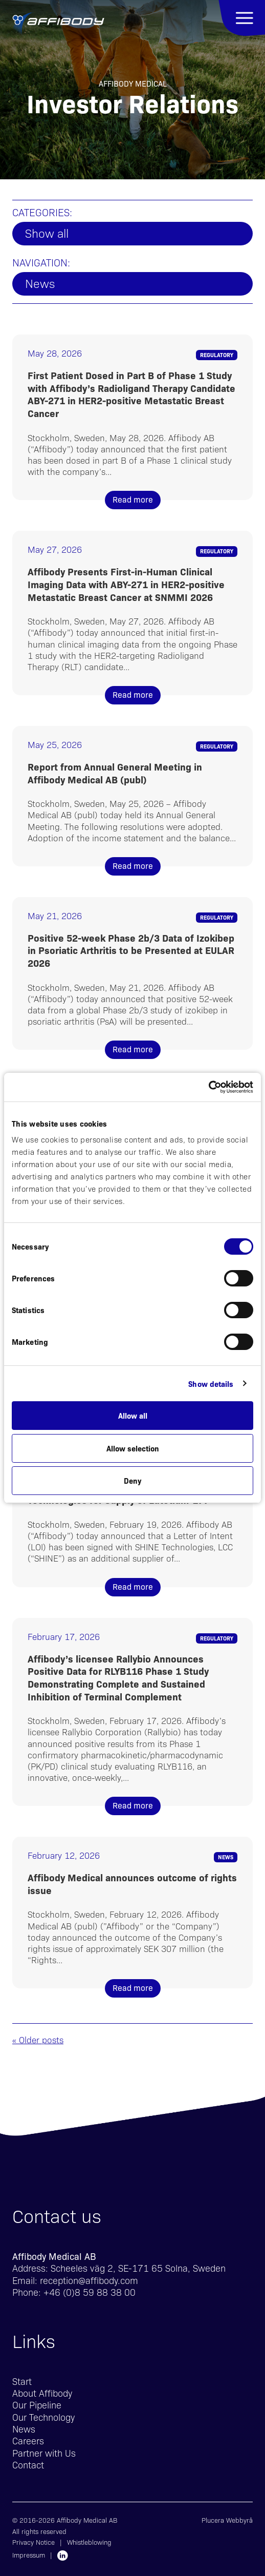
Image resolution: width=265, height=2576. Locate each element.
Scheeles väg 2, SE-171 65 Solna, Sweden (138, 2268)
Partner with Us (44, 2453)
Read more (133, 499)
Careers (28, 2440)
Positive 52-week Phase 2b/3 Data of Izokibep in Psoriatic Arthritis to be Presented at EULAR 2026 (131, 950)
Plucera (213, 2520)
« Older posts (37, 2039)
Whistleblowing (89, 2542)
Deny (132, 1480)
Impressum (28, 2555)
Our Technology (43, 2417)
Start (22, 2381)
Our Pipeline (36, 2405)
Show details (210, 1383)
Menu (241, 18)
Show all (47, 232)
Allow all (132, 1415)
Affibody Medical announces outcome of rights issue (132, 1884)
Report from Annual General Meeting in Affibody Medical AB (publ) (115, 773)
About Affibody (42, 2393)
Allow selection (132, 1448)
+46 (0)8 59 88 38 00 (89, 2292)
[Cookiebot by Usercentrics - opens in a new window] (208, 1087)
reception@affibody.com (89, 2280)
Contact (28, 2464)
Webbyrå (239, 2520)
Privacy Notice (33, 2542)
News (40, 282)
